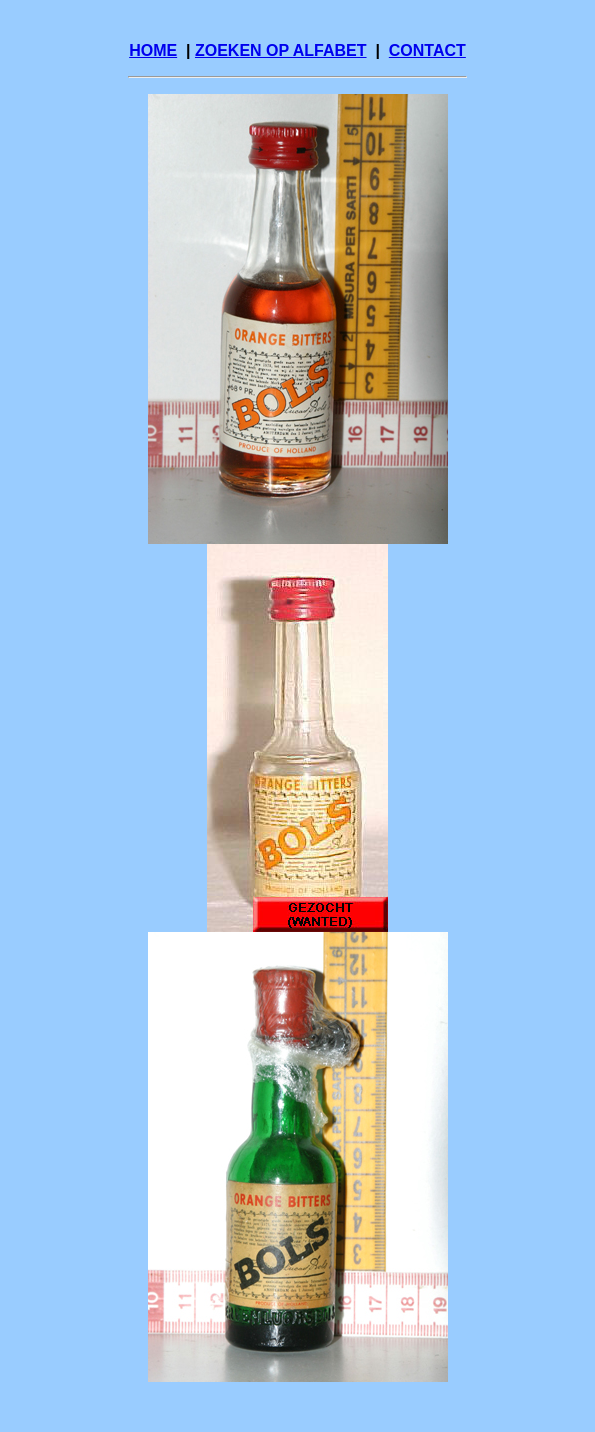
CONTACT (427, 50)
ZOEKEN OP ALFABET (281, 50)
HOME (153, 50)
